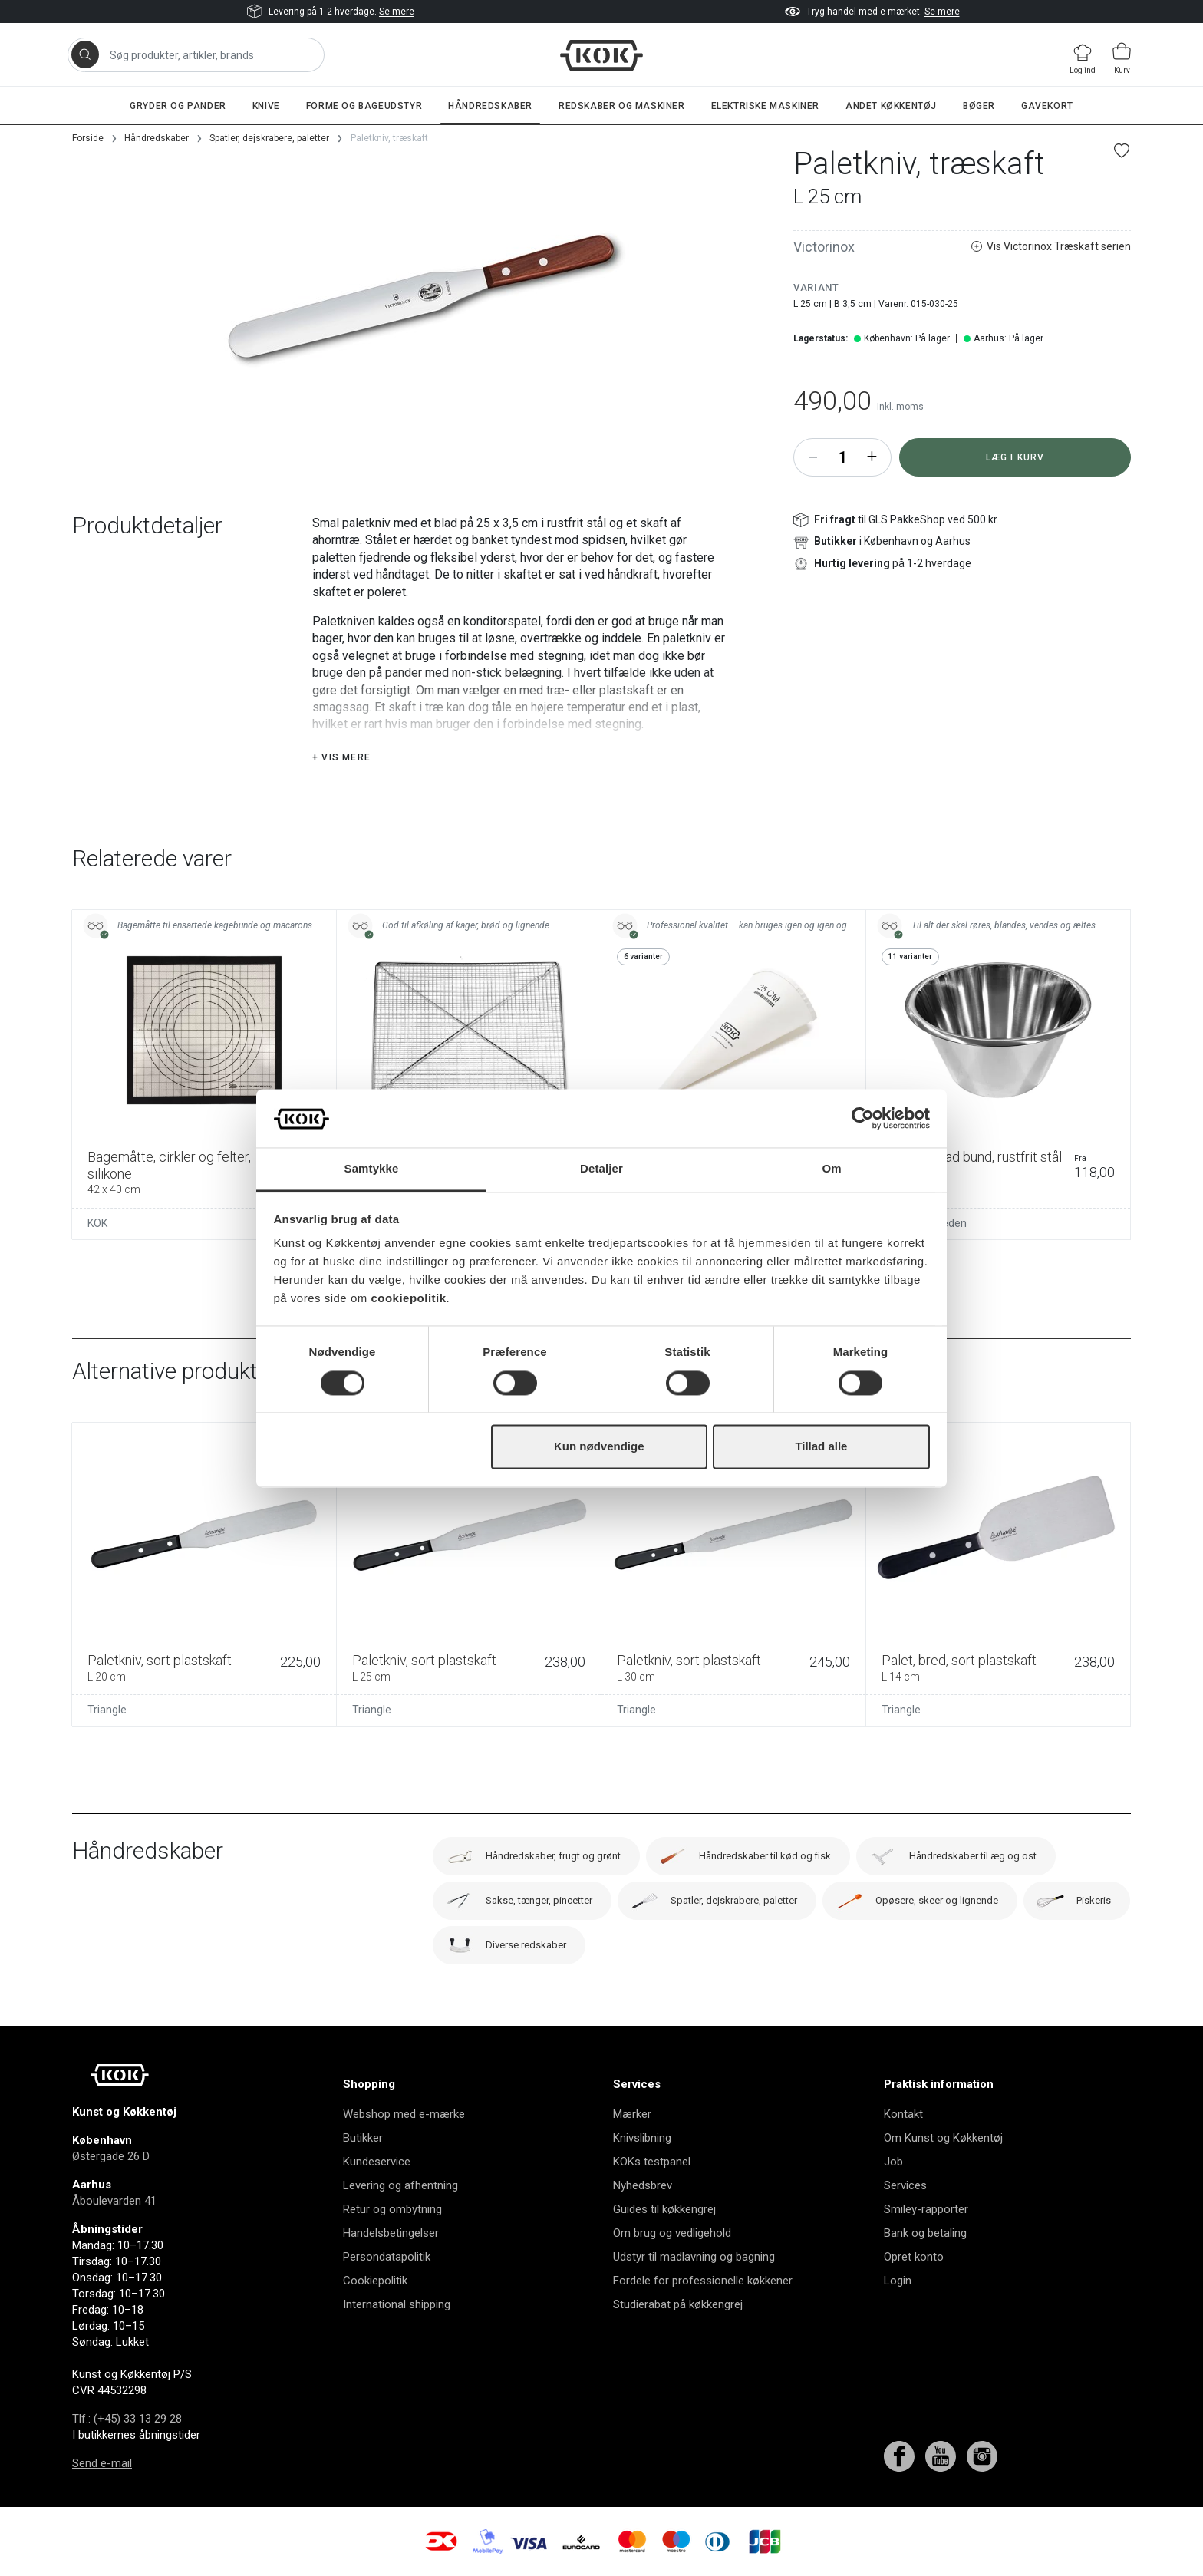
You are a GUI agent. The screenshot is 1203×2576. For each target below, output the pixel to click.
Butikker (363, 2138)
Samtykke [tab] (371, 1169)
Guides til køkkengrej (664, 2209)
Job (893, 2162)
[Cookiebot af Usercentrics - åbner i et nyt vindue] (863, 1118)
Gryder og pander (178, 106)
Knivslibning (642, 2138)
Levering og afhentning (400, 2185)
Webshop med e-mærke (404, 2114)
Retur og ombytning (392, 2209)
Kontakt (903, 2114)
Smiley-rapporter (926, 2209)
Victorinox (824, 247)
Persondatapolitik (386, 2257)
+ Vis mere (341, 757)
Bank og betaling (925, 2233)
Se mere (396, 11)
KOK (97, 1223)
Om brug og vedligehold (672, 2233)
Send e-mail (102, 2463)
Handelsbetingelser (391, 2233)
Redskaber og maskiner (622, 106)
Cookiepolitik (375, 2280)
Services (905, 2185)
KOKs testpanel (651, 2162)
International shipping (396, 2304)
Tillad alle (821, 1446)
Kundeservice (376, 2162)
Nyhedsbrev (642, 2185)
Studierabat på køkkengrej (678, 2304)
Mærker (632, 2114)
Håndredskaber (490, 106)
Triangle (107, 1710)
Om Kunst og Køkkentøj (943, 2138)
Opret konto (914, 2257)
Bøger (979, 106)
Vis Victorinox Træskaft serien (1051, 246)
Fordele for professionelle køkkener (703, 2280)
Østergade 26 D (111, 2156)
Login (897, 2280)
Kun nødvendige (599, 1446)
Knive (266, 106)
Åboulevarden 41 (114, 2201)
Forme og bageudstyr (364, 106)
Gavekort (1047, 106)
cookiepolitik (408, 1298)
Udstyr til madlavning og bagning (694, 2257)
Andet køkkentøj (891, 106)
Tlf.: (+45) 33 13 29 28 (127, 2419)
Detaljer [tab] (601, 1169)
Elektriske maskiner (765, 106)
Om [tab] (831, 1169)
